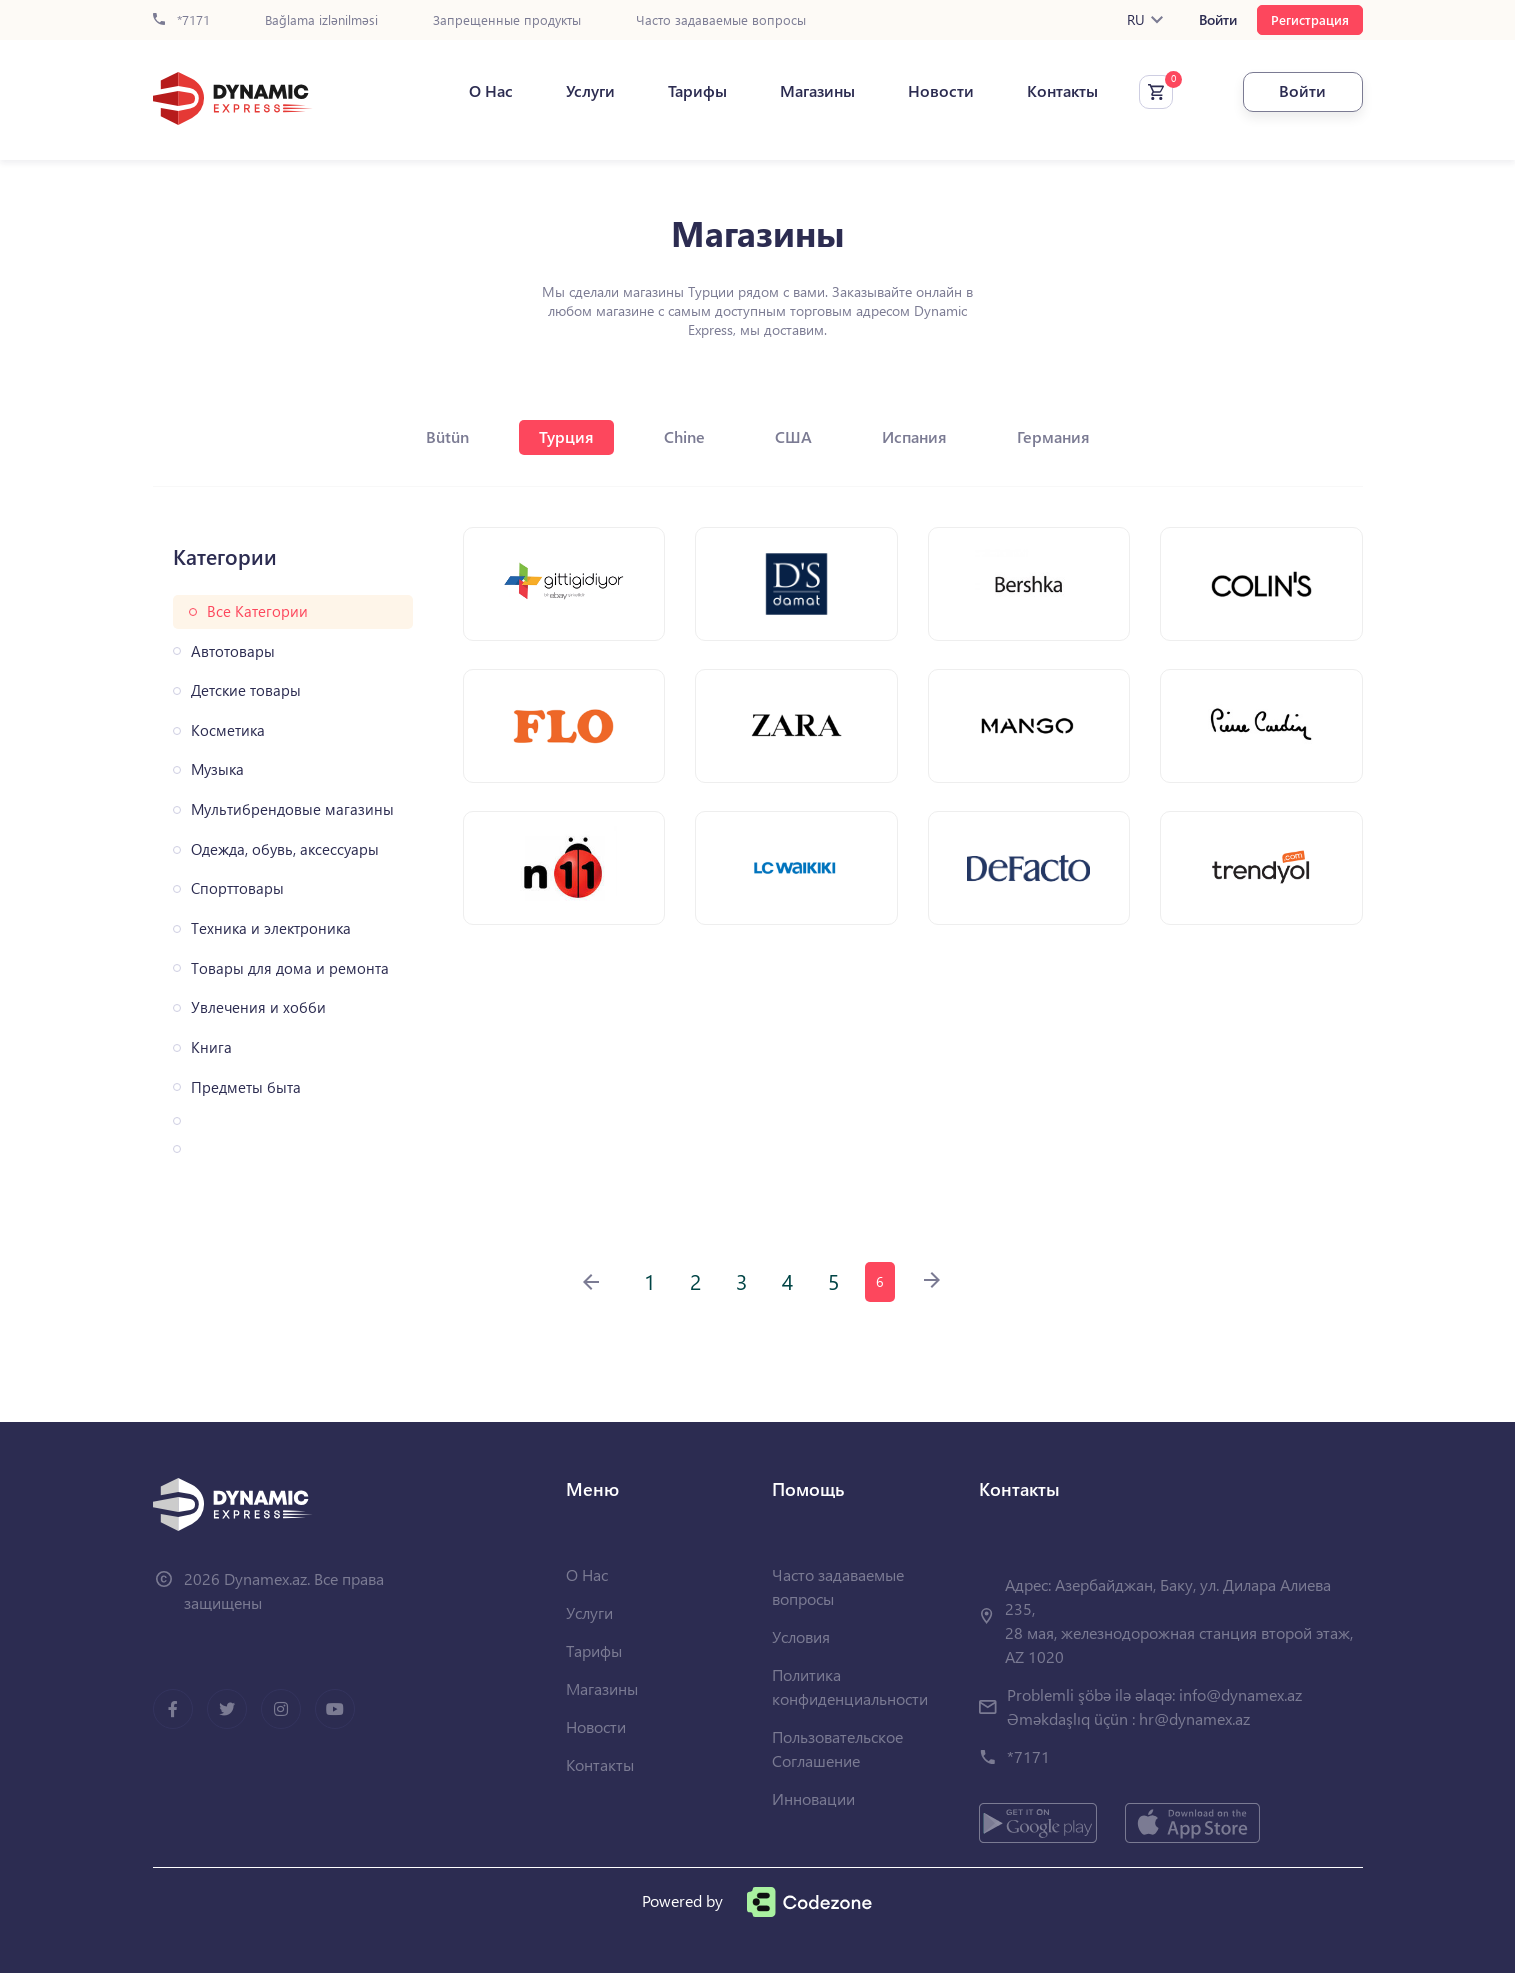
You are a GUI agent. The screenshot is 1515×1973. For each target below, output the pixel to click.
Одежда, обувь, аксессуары (285, 849)
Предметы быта (246, 1087)
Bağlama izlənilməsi (321, 20)
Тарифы (697, 91)
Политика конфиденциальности (850, 1686)
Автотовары (233, 651)
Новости (941, 91)
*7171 (181, 20)
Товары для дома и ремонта (290, 968)
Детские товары (246, 690)
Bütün (447, 436)
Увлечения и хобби (258, 1007)
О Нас (491, 91)
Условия (801, 1636)
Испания (914, 436)
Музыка (217, 769)
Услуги (590, 91)
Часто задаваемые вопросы (721, 20)
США (793, 436)
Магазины (817, 91)
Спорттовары (237, 888)
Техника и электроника (271, 928)
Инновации (813, 1798)
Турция (566, 436)
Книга (211, 1047)
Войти (1218, 20)
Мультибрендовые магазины (292, 809)
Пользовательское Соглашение (837, 1748)
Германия (1053, 436)
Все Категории (257, 611)
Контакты (1062, 91)
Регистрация (1310, 19)
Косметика (228, 730)
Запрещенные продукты (507, 20)
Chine (684, 436)
